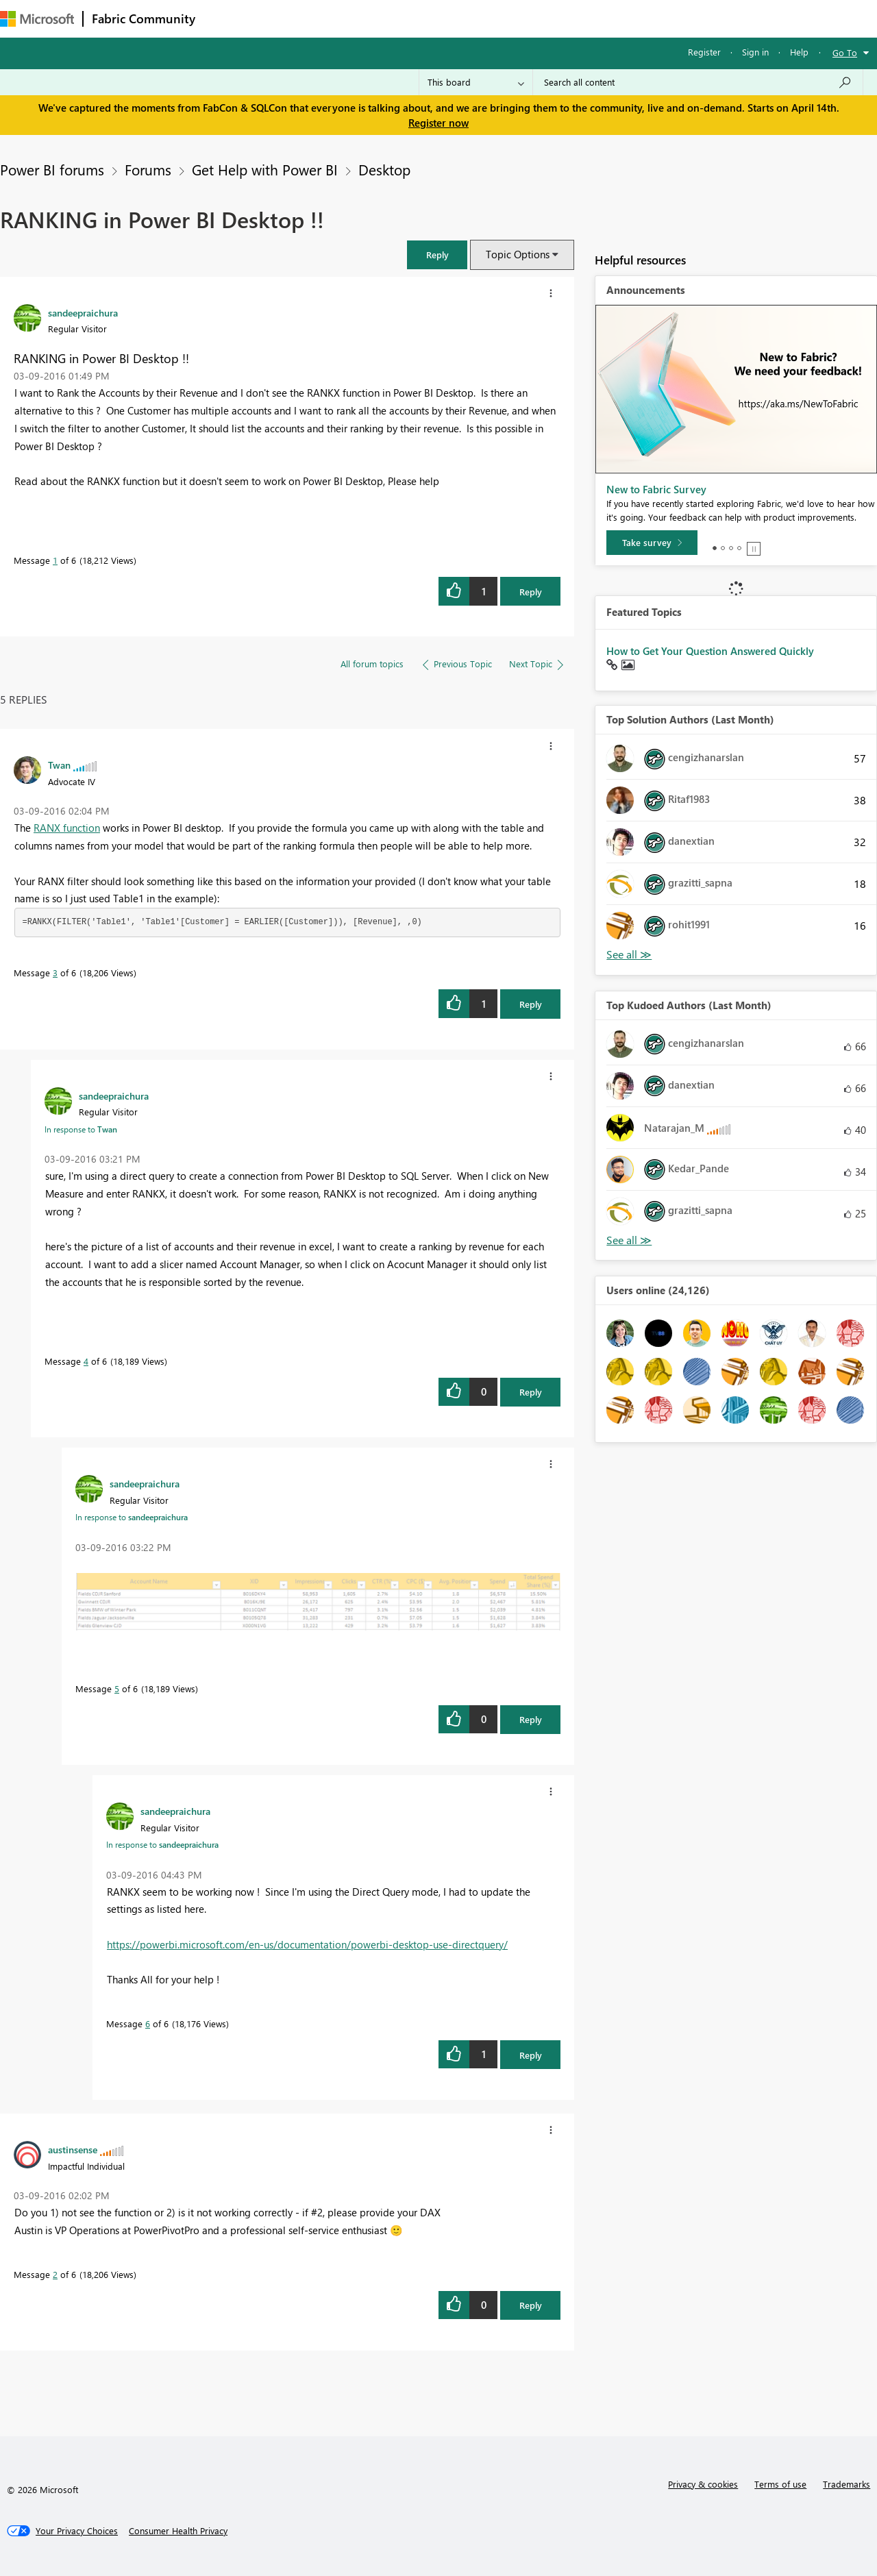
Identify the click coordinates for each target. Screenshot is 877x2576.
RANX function (67, 827)
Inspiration (287, 18)
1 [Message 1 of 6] (55, 560)
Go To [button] (844, 52)
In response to (81, 1129)
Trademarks (846, 2484)
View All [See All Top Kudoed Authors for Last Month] (629, 1240)
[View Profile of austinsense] (72, 2149)
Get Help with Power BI (265, 169)
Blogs (465, 18)
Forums (226, 18)
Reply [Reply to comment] (530, 1004)
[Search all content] (697, 82)
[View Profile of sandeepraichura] (83, 312)
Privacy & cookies (703, 2484)
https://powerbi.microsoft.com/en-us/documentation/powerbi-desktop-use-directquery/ (307, 1944)
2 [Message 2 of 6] (55, 2274)
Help (799, 52)
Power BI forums (52, 169)
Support (576, 18)
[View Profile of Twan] (59, 764)
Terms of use (780, 2484)
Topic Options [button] (517, 254)
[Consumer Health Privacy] (178, 2530)
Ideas (343, 18)
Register (704, 52)
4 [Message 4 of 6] (86, 1361)
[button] (437, 254)
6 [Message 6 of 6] (147, 2023)
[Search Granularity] (475, 82)
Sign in (755, 52)
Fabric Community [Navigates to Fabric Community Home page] (143, 18)
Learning (518, 18)
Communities (404, 18)
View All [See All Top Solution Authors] (629, 955)
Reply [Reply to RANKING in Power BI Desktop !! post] (530, 591)
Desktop (384, 169)
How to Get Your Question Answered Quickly (710, 651)
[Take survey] (651, 542)
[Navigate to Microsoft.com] (37, 19)
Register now (438, 122)
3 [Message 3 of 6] (55, 972)
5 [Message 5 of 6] (116, 1688)
